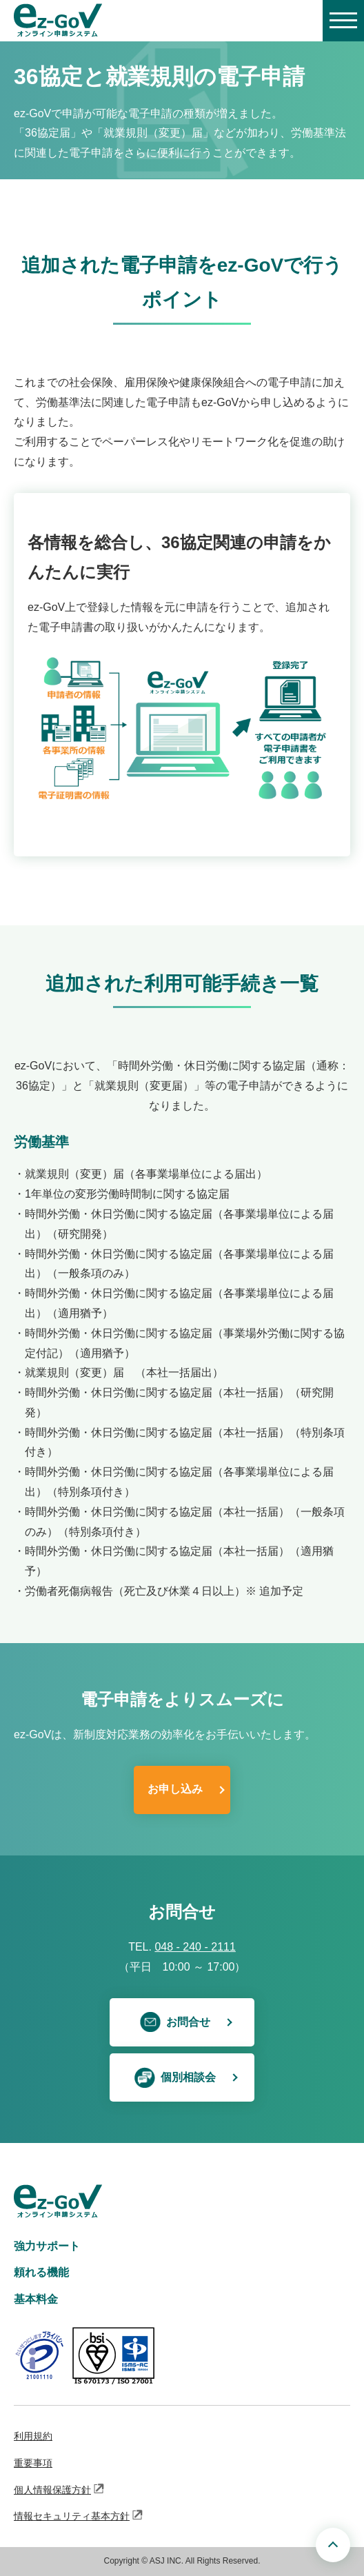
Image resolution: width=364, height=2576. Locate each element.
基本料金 (36, 2299)
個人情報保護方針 (59, 2489)
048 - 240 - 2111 (194, 1947)
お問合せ (175, 2022)
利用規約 (33, 2436)
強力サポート (47, 2246)
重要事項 (33, 2462)
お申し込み (175, 1789)
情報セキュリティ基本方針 (78, 2515)
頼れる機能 (41, 2272)
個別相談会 (175, 2077)
